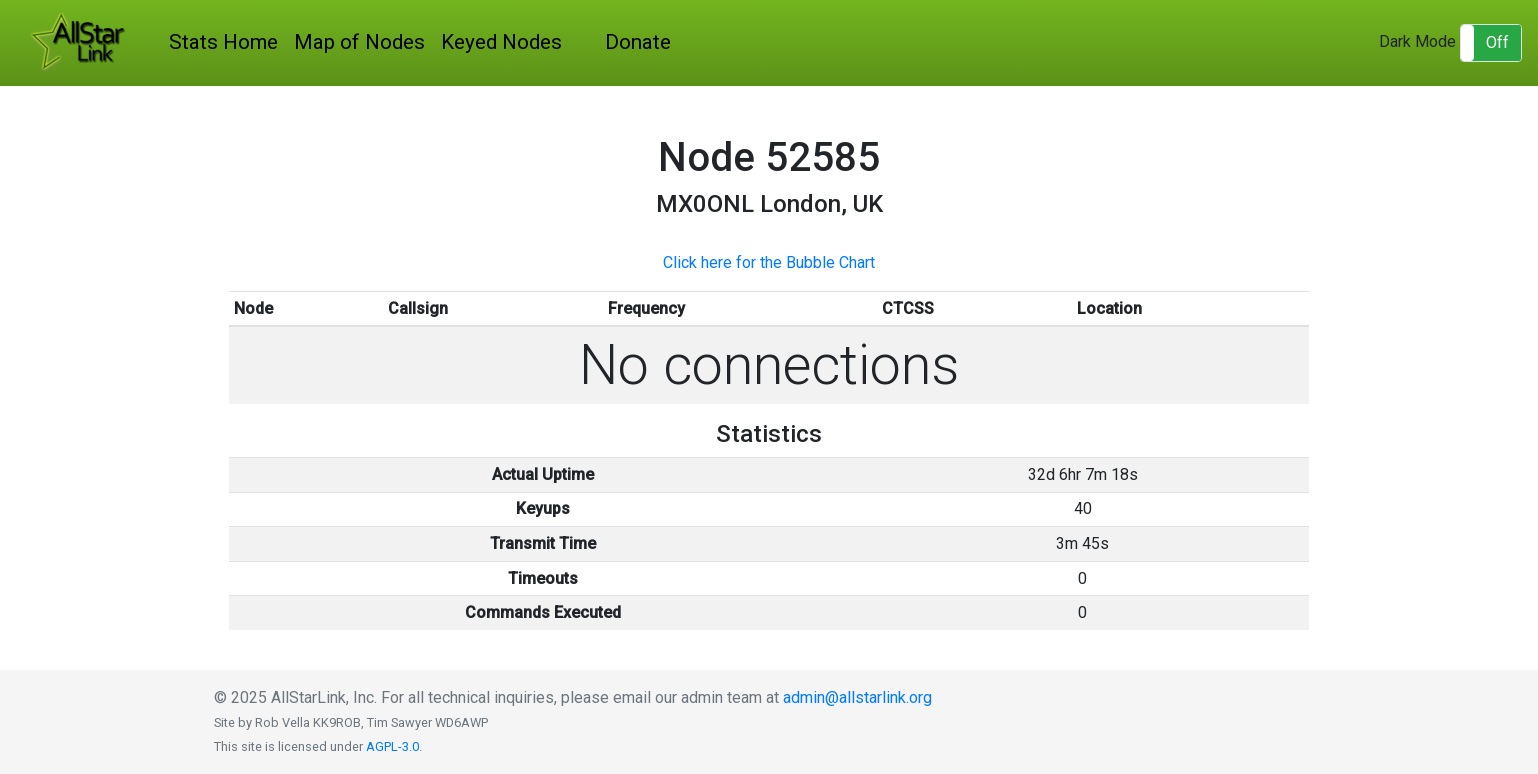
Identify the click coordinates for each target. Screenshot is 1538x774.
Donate (638, 42)
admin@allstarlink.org (857, 697)
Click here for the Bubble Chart (769, 262)
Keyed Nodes (501, 42)
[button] (1491, 43)
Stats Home (223, 42)
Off (1497, 42)
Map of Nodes (359, 42)
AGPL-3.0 (392, 746)
